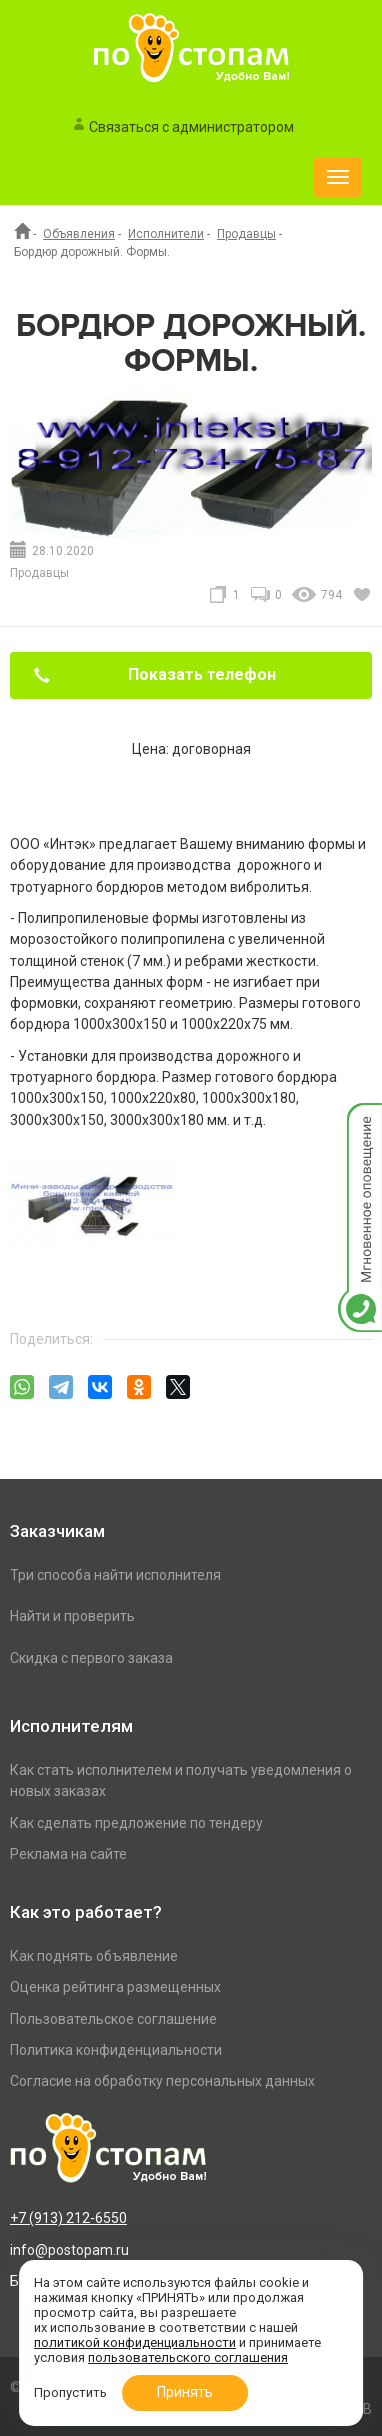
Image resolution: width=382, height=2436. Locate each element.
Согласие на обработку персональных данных (162, 2081)
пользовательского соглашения (188, 2357)
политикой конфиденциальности (135, 2342)
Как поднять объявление (94, 1956)
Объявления (79, 234)
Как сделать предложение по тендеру (136, 1823)
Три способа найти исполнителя (115, 1575)
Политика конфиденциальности (116, 2050)
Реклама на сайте (68, 1854)
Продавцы (246, 234)
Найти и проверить (72, 1616)
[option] (91, 1234)
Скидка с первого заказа (91, 1658)
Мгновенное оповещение (360, 1123)
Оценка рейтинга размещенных (115, 1987)
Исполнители (166, 234)
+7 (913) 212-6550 (68, 2218)
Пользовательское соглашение (113, 2019)
